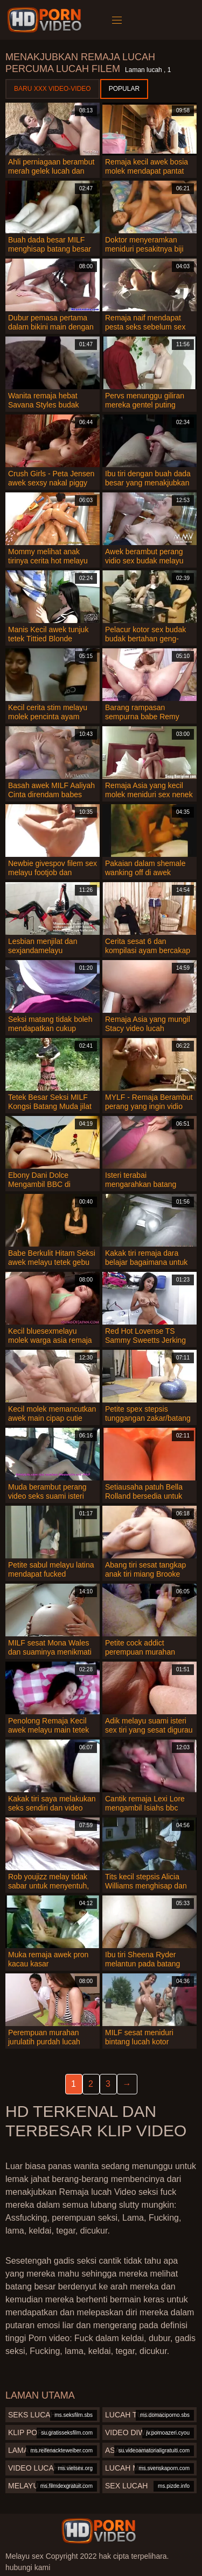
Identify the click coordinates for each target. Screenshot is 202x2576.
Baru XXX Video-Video (52, 88)
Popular (124, 88)
